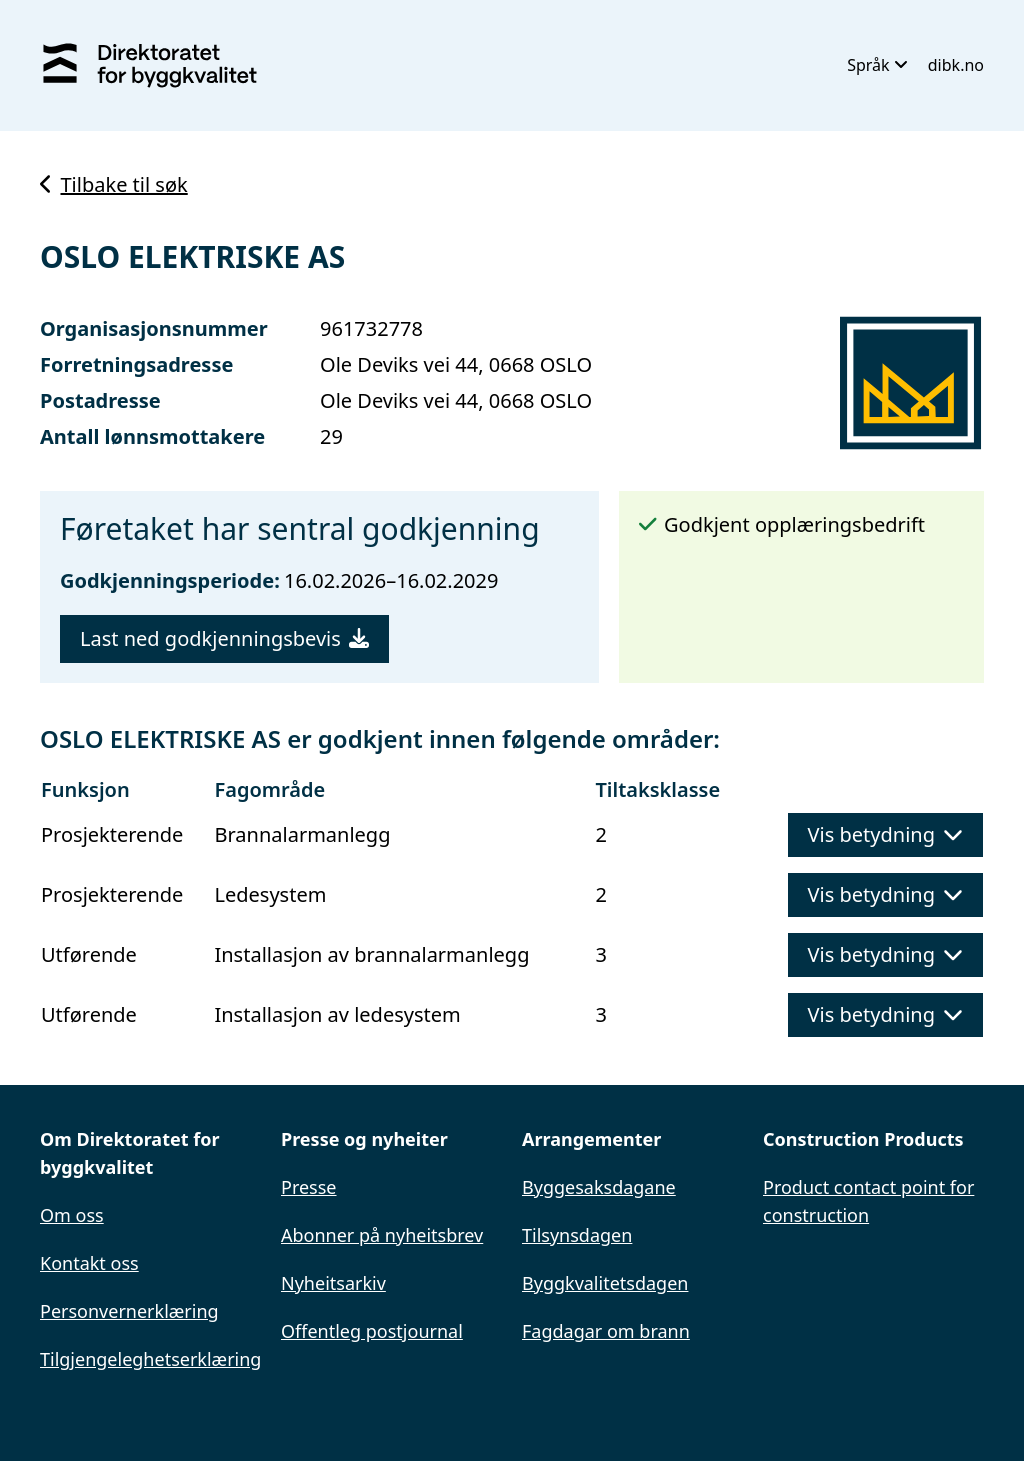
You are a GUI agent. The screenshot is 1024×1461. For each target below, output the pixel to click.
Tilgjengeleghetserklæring (150, 1359)
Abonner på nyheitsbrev (382, 1235)
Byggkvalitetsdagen (605, 1283)
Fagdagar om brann (606, 1331)
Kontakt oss (89, 1263)
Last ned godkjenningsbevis (224, 638)
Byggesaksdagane (599, 1187)
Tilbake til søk (114, 184)
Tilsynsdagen (577, 1235)
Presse (309, 1187)
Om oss (72, 1215)
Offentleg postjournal (372, 1331)
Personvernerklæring (129, 1311)
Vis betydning (885, 834)
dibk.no (956, 65)
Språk (877, 65)
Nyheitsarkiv (333, 1283)
